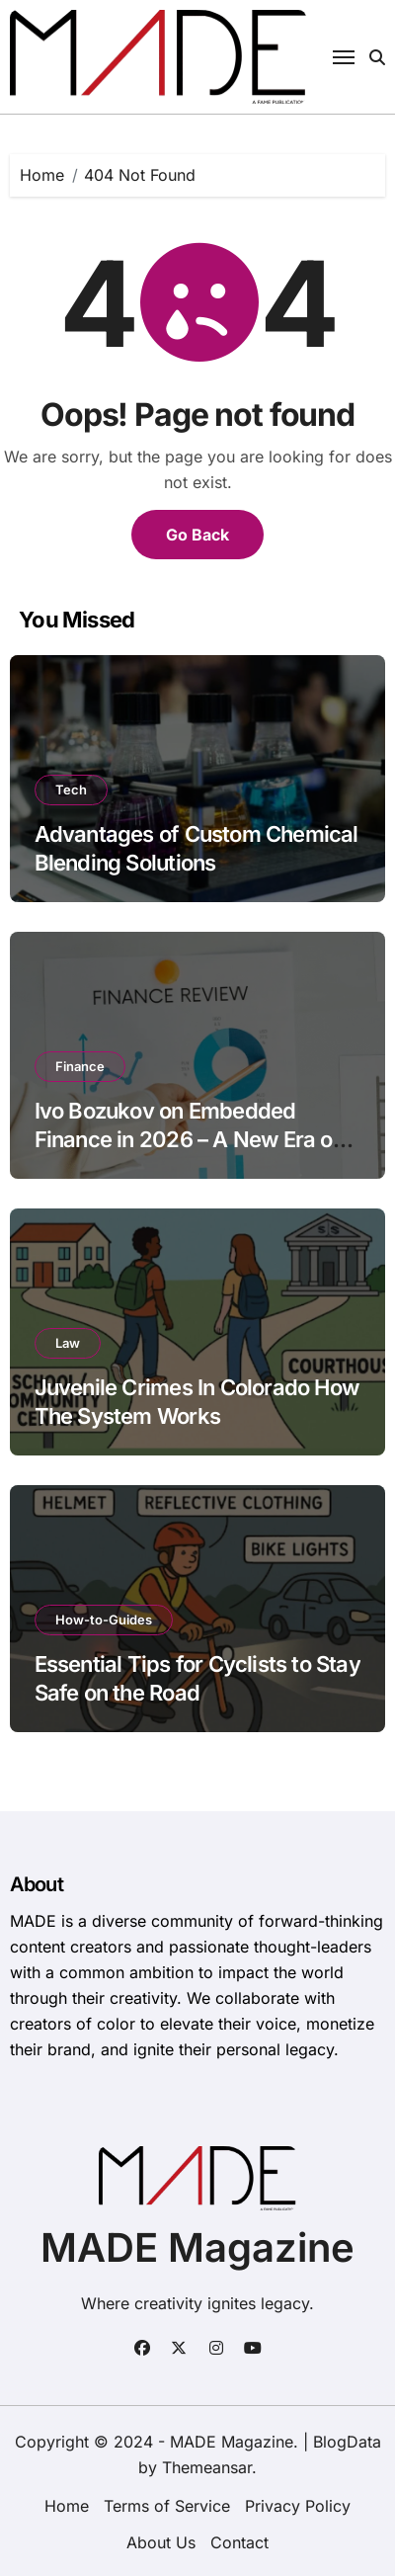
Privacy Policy (298, 2506)
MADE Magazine (197, 2247)
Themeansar (207, 2467)
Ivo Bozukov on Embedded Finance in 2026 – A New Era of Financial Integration (188, 1139)
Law (67, 1343)
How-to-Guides (103, 1619)
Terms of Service (167, 2506)
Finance (80, 1066)
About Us (161, 2542)
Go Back (197, 534)
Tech (71, 789)
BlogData (347, 2441)
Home (66, 2506)
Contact (239, 2542)
